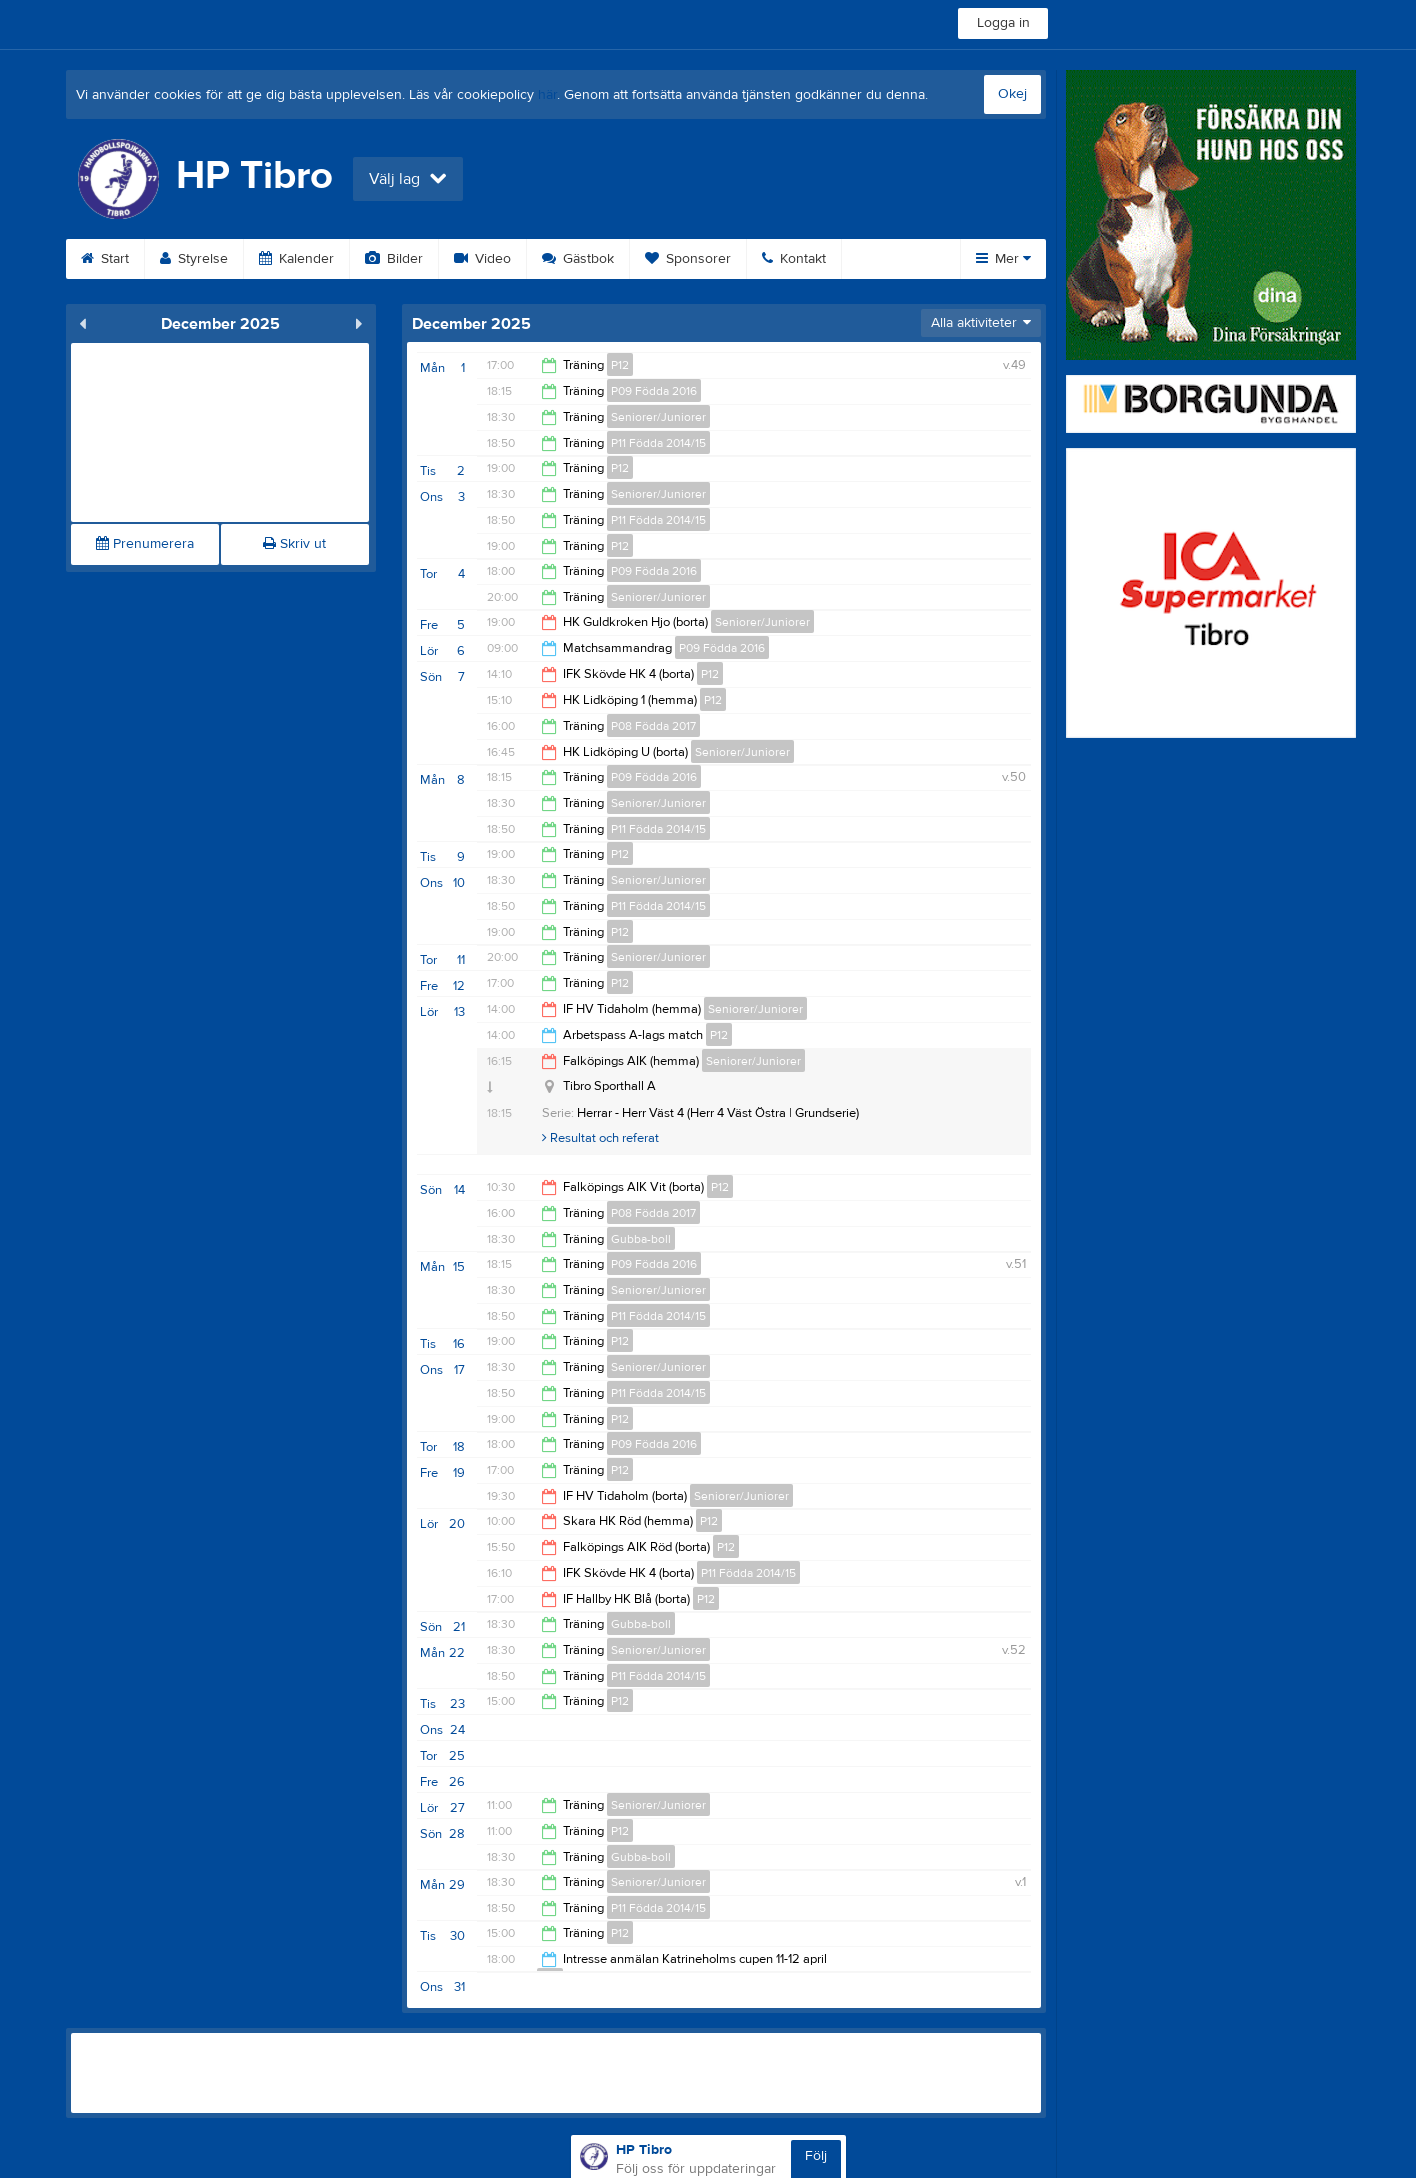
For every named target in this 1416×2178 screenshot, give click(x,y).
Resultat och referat (600, 1138)
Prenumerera (145, 544)
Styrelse (194, 259)
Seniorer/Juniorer (658, 417)
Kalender (296, 259)
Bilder (394, 259)
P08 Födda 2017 (653, 726)
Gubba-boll (641, 1239)
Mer (1003, 259)
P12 (620, 365)
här (547, 95)
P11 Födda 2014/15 (658, 443)
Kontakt (794, 259)
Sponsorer (688, 259)
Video (482, 259)
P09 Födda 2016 (654, 391)
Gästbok (578, 259)
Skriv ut (294, 544)
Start (105, 259)
